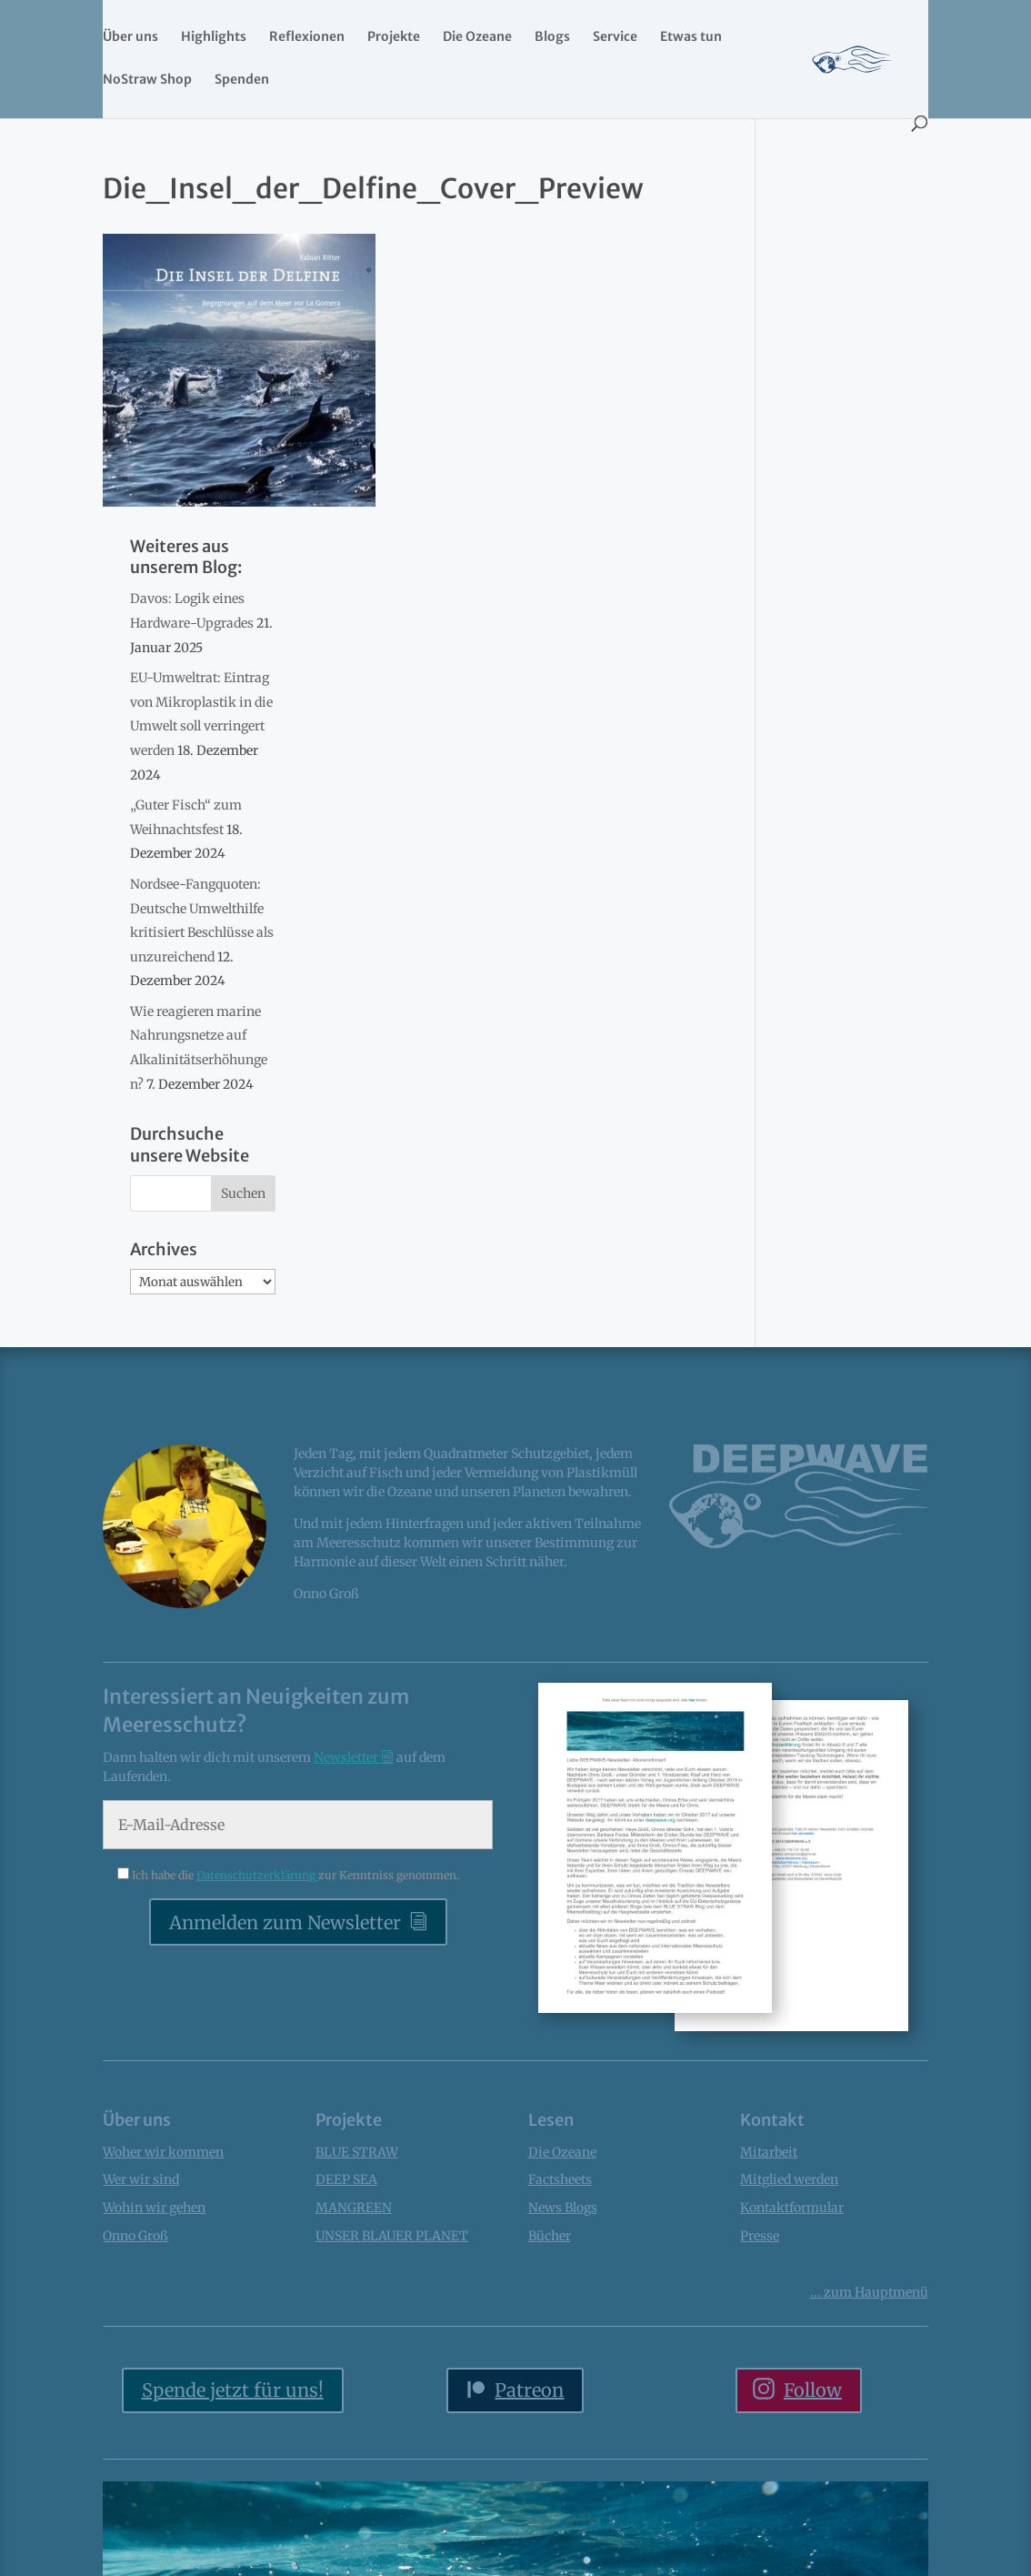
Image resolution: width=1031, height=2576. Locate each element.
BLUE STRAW (356, 2152)
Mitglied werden (789, 2179)
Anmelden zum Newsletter (285, 1922)
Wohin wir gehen (154, 2207)
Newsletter (347, 1757)
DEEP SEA (346, 2179)
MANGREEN (353, 2207)
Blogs (552, 37)
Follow (813, 2390)
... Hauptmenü (869, 2292)
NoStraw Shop (147, 80)
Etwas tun (691, 37)
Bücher (549, 2236)
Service (615, 37)
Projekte (393, 37)
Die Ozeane (477, 37)
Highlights (213, 37)
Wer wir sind (141, 2179)
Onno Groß (135, 2236)
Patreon (529, 2390)
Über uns (130, 37)
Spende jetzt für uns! (233, 2390)
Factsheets (560, 2179)
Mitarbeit (768, 2152)
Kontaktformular (792, 2207)
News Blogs (562, 2207)
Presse (759, 2236)
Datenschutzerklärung (257, 1875)
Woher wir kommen (163, 2152)
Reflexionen (307, 37)
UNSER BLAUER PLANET (391, 2236)
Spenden (242, 80)
